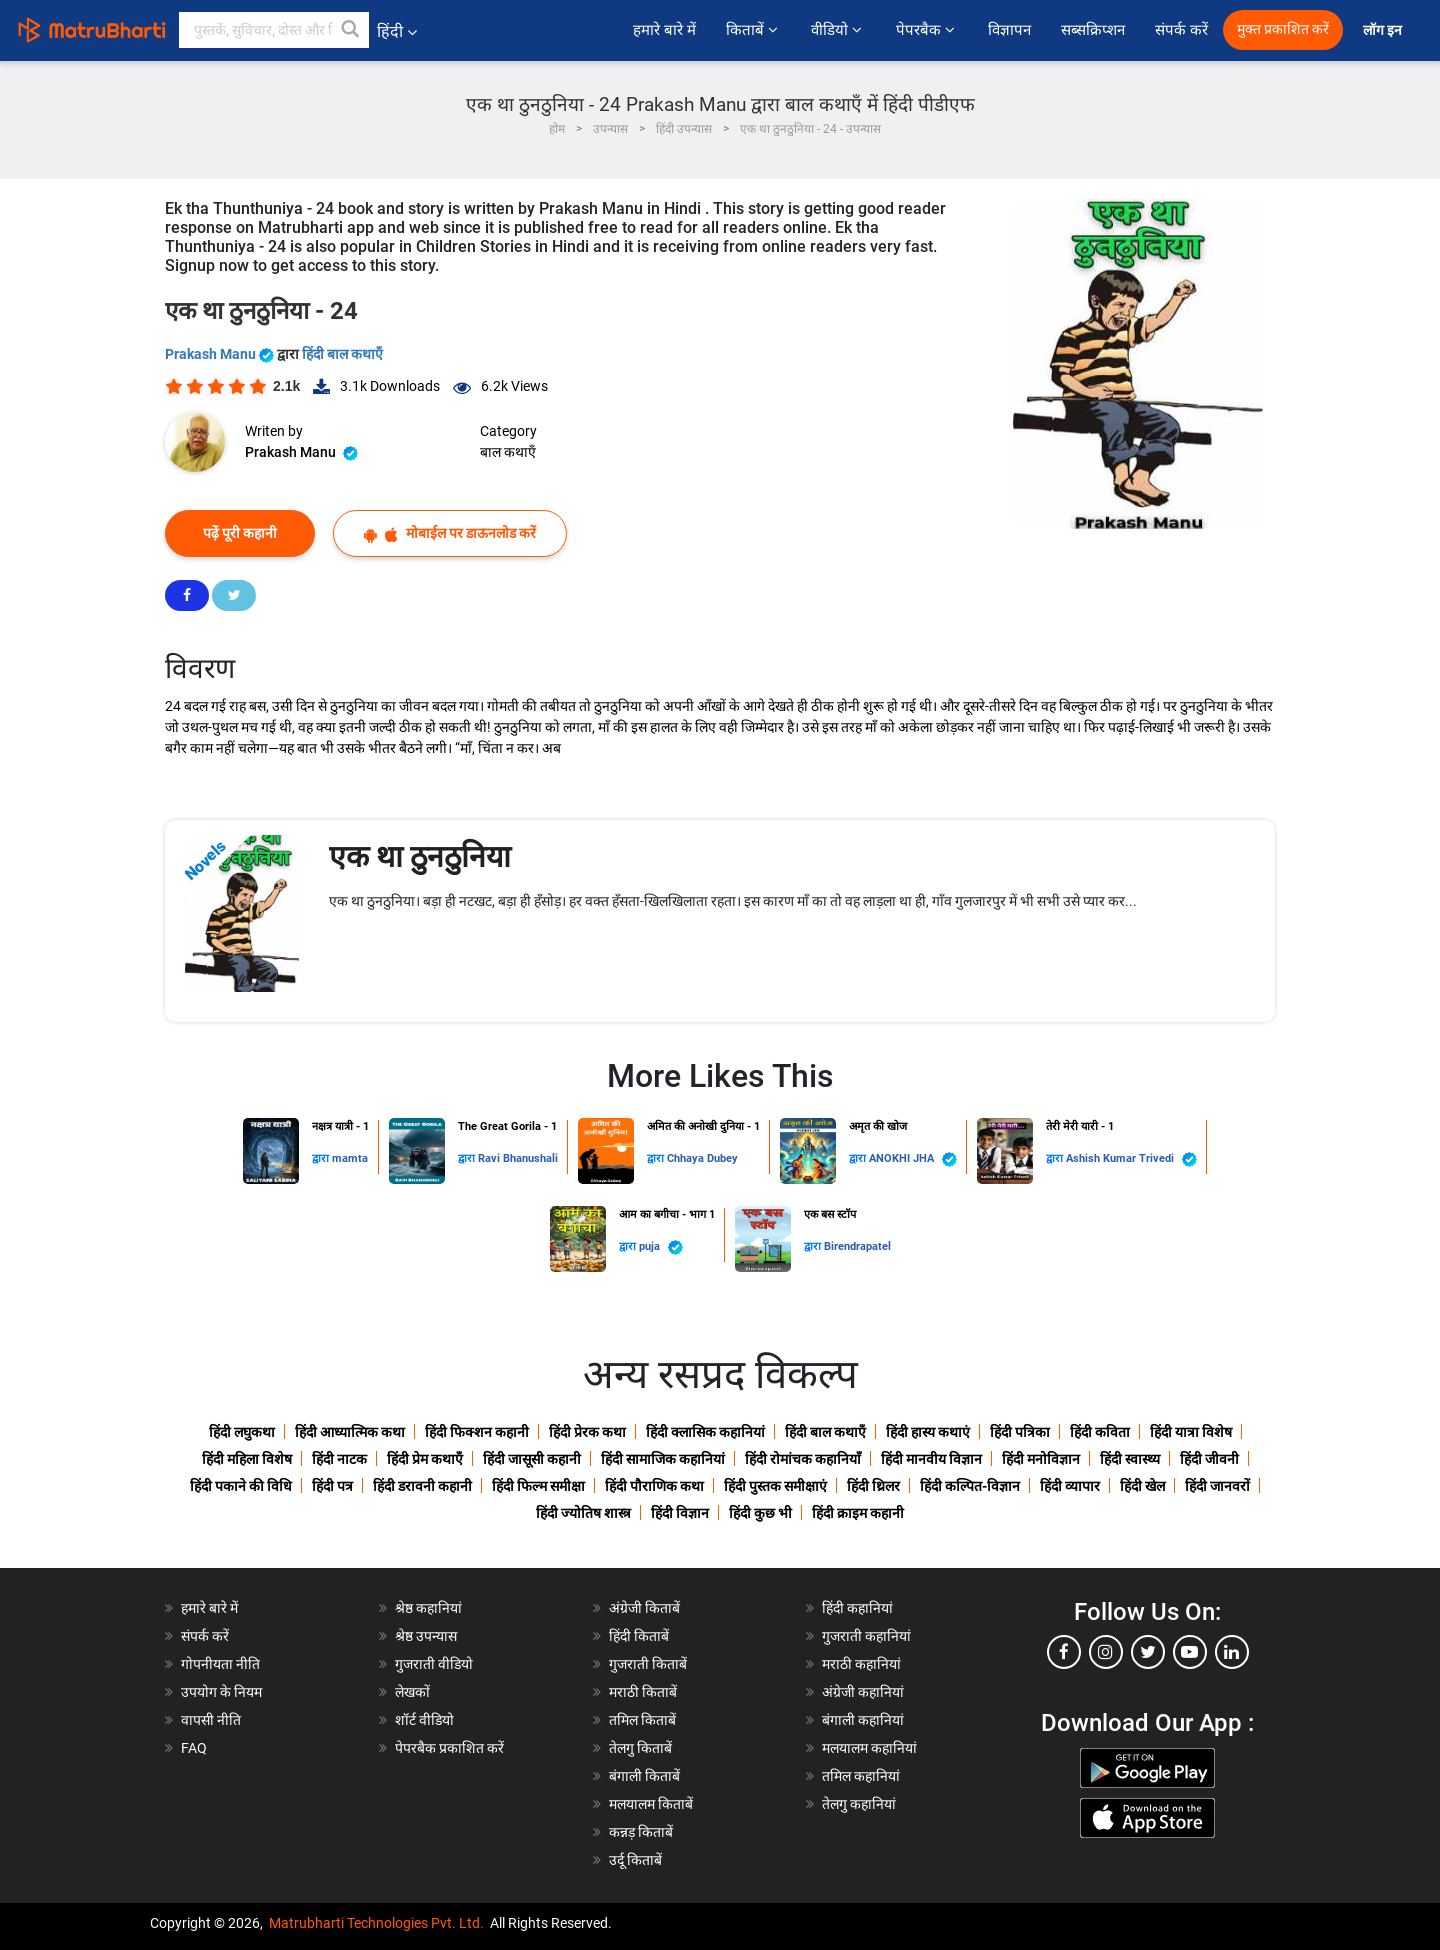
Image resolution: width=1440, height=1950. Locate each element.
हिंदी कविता (1100, 1432)
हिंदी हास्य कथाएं (928, 1432)
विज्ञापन (1009, 30)
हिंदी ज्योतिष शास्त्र (583, 1513)
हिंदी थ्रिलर (873, 1486)
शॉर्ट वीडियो (424, 1720)
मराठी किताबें (643, 1692)
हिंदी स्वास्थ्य (1130, 1459)
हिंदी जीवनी (1209, 1459)
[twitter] (1148, 1652)
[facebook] (1064, 1652)
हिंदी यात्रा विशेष (1191, 1432)
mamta (350, 1158)
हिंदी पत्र (332, 1486)
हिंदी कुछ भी (760, 1513)
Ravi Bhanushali (518, 1158)
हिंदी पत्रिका (1020, 1432)
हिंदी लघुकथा (242, 1432)
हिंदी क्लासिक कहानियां (705, 1432)
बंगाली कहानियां (863, 1720)
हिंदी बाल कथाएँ (342, 354)
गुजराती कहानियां (866, 1636)
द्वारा (322, 1158)
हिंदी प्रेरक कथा (587, 1432)
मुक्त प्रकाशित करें (1283, 29)
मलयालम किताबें (651, 1804)
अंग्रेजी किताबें (644, 1608)
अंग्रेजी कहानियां (863, 1692)
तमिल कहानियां (861, 1776)
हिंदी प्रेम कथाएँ (425, 1459)
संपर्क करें (1181, 30)
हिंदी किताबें (639, 1636)
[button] (351, 30)
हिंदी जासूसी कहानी (532, 1459)
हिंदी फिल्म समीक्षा (538, 1486)
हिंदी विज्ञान (680, 1513)
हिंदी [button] (397, 31)
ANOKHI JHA (913, 1159)
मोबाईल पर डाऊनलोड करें (450, 533)
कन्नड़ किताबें (641, 1832)
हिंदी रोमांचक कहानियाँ (803, 1459)
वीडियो (838, 30)
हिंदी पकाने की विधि (241, 1486)
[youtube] (1190, 1652)
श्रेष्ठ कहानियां (428, 1608)
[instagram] (1106, 1652)
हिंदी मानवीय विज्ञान (931, 1459)
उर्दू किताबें (635, 1860)
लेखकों (412, 1692)
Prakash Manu (221, 354)
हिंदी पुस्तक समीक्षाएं (775, 1486)
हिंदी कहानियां (857, 1608)
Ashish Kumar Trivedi (1131, 1159)
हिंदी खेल (1142, 1486)
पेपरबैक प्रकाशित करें (449, 1748)
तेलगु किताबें (640, 1748)
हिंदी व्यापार (1070, 1486)
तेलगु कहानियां (859, 1804)
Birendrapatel (857, 1246)
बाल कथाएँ (508, 452)
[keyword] (274, 30)
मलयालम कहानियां (869, 1748)
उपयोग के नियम (221, 1692)
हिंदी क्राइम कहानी (858, 1513)
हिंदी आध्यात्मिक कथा (350, 1432)
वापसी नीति (211, 1720)
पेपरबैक (927, 30)
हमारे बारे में (664, 30)
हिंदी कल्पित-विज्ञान (970, 1486)
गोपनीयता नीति (220, 1664)
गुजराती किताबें (648, 1664)
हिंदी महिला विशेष (247, 1459)
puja (661, 1247)
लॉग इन (1384, 30)
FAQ (194, 1748)
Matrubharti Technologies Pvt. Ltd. (376, 1923)
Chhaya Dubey (702, 1158)
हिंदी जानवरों (1217, 1486)
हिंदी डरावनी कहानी (422, 1486)
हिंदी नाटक (339, 1459)
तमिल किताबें (642, 1720)
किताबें (753, 30)
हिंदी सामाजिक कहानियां (663, 1459)
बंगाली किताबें (644, 1776)
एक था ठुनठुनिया (420, 856)
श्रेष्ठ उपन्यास (426, 1636)
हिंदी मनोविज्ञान (1041, 1459)
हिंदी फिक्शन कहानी (477, 1432)
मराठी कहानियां (861, 1664)
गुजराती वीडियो (434, 1664)
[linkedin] (1232, 1652)
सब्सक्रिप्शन (1093, 30)
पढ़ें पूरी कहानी (240, 533)
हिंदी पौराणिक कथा (654, 1486)
